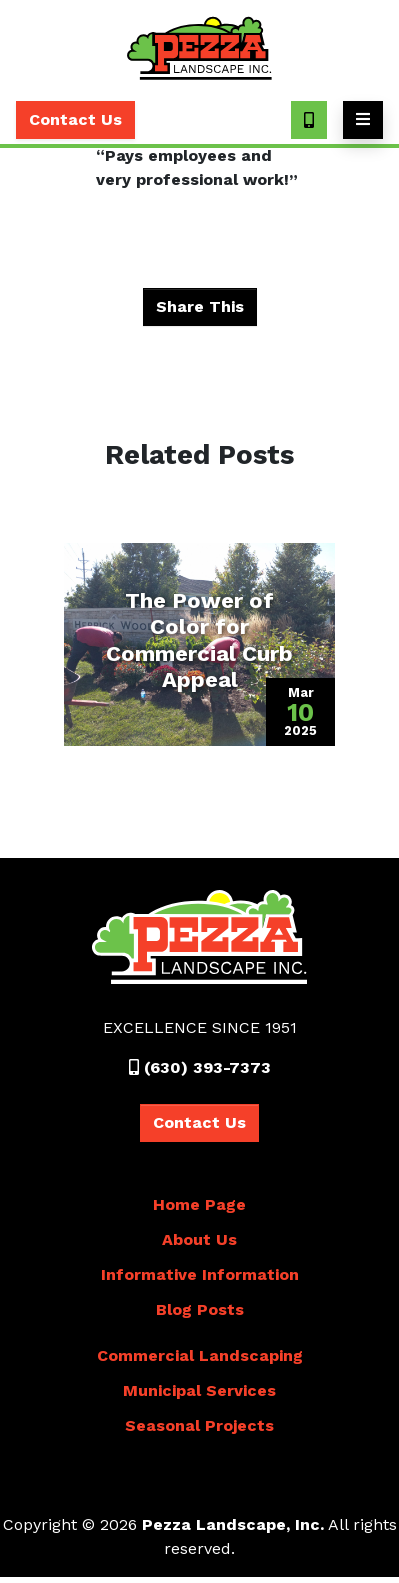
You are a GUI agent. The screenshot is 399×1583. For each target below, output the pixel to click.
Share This (200, 306)
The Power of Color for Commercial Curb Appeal (199, 640)
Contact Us (75, 119)
